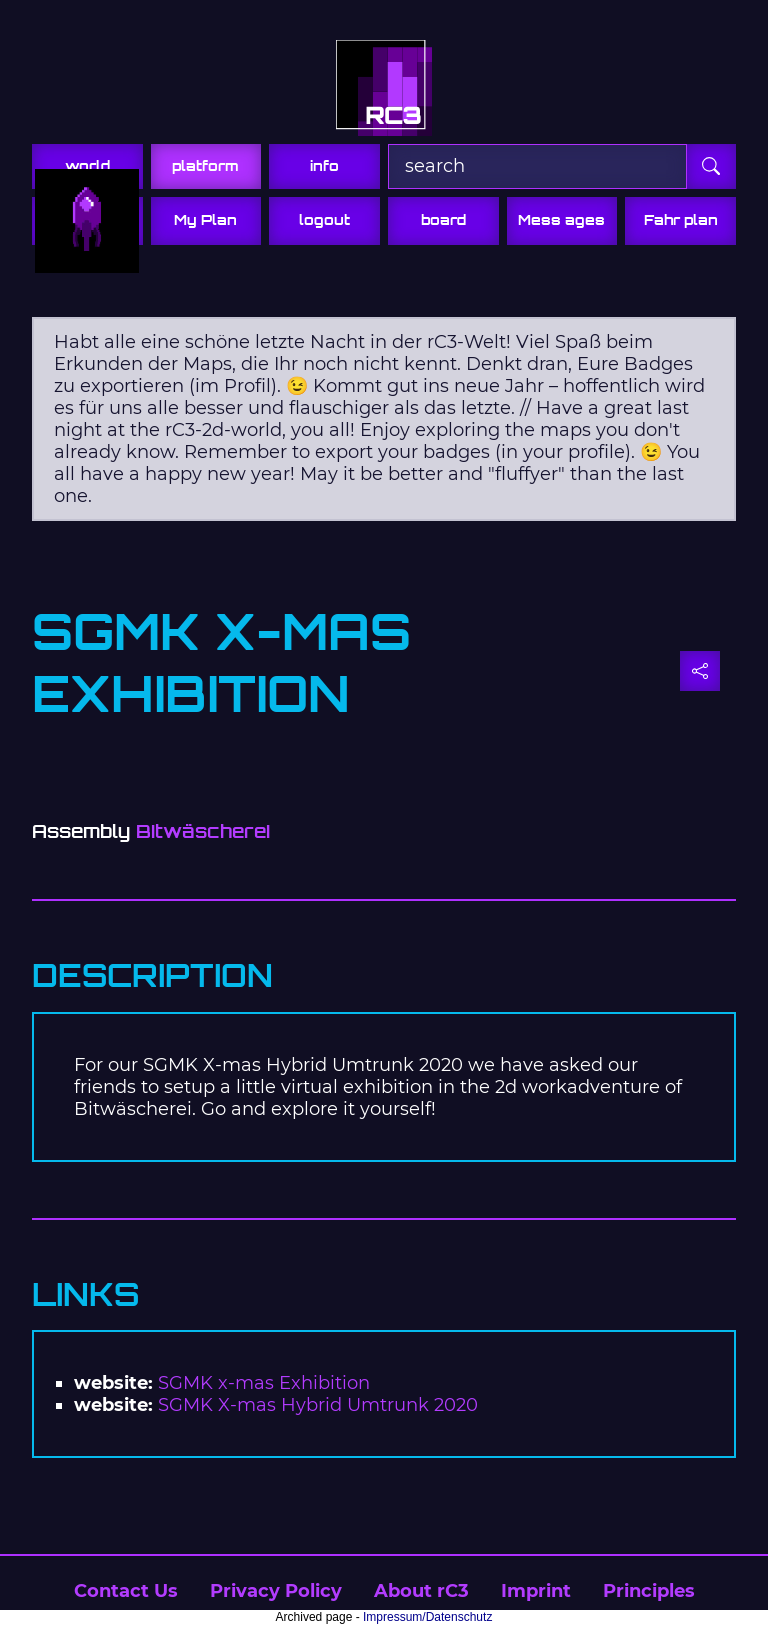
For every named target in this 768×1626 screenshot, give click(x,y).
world (87, 166)
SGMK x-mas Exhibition (264, 1383)
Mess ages (561, 220)
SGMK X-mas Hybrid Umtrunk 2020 (318, 1405)
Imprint (536, 1591)
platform (205, 166)
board (443, 220)
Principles (649, 1591)
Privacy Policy (276, 1591)
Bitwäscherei (203, 831)
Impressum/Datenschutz (427, 1617)
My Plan (205, 220)
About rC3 (421, 1591)
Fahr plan (681, 220)
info (324, 166)
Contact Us (126, 1591)
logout (324, 220)
